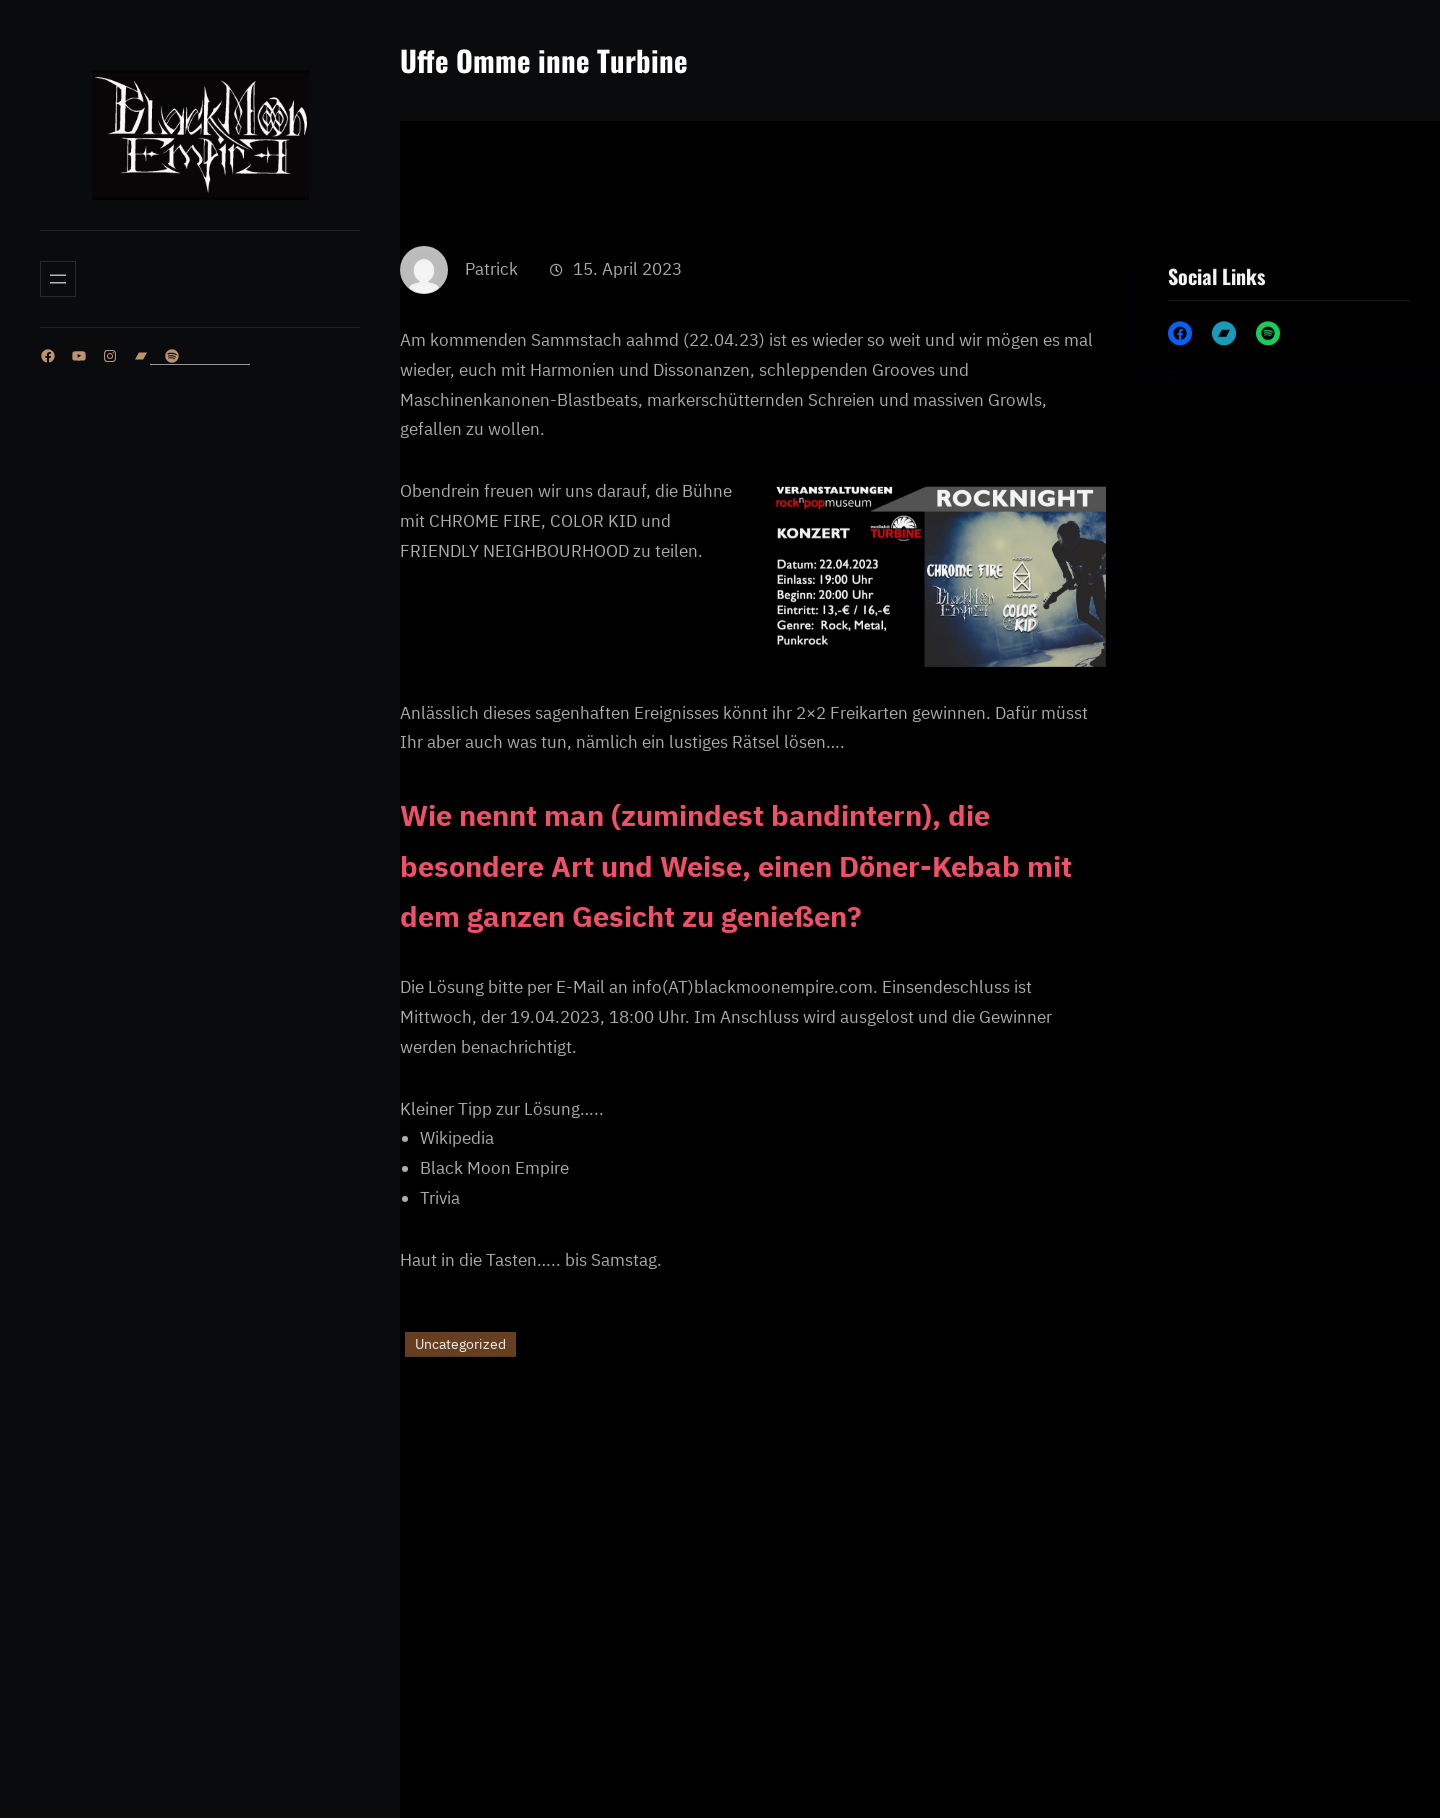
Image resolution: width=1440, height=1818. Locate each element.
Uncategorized (460, 1411)
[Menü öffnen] (58, 279)
